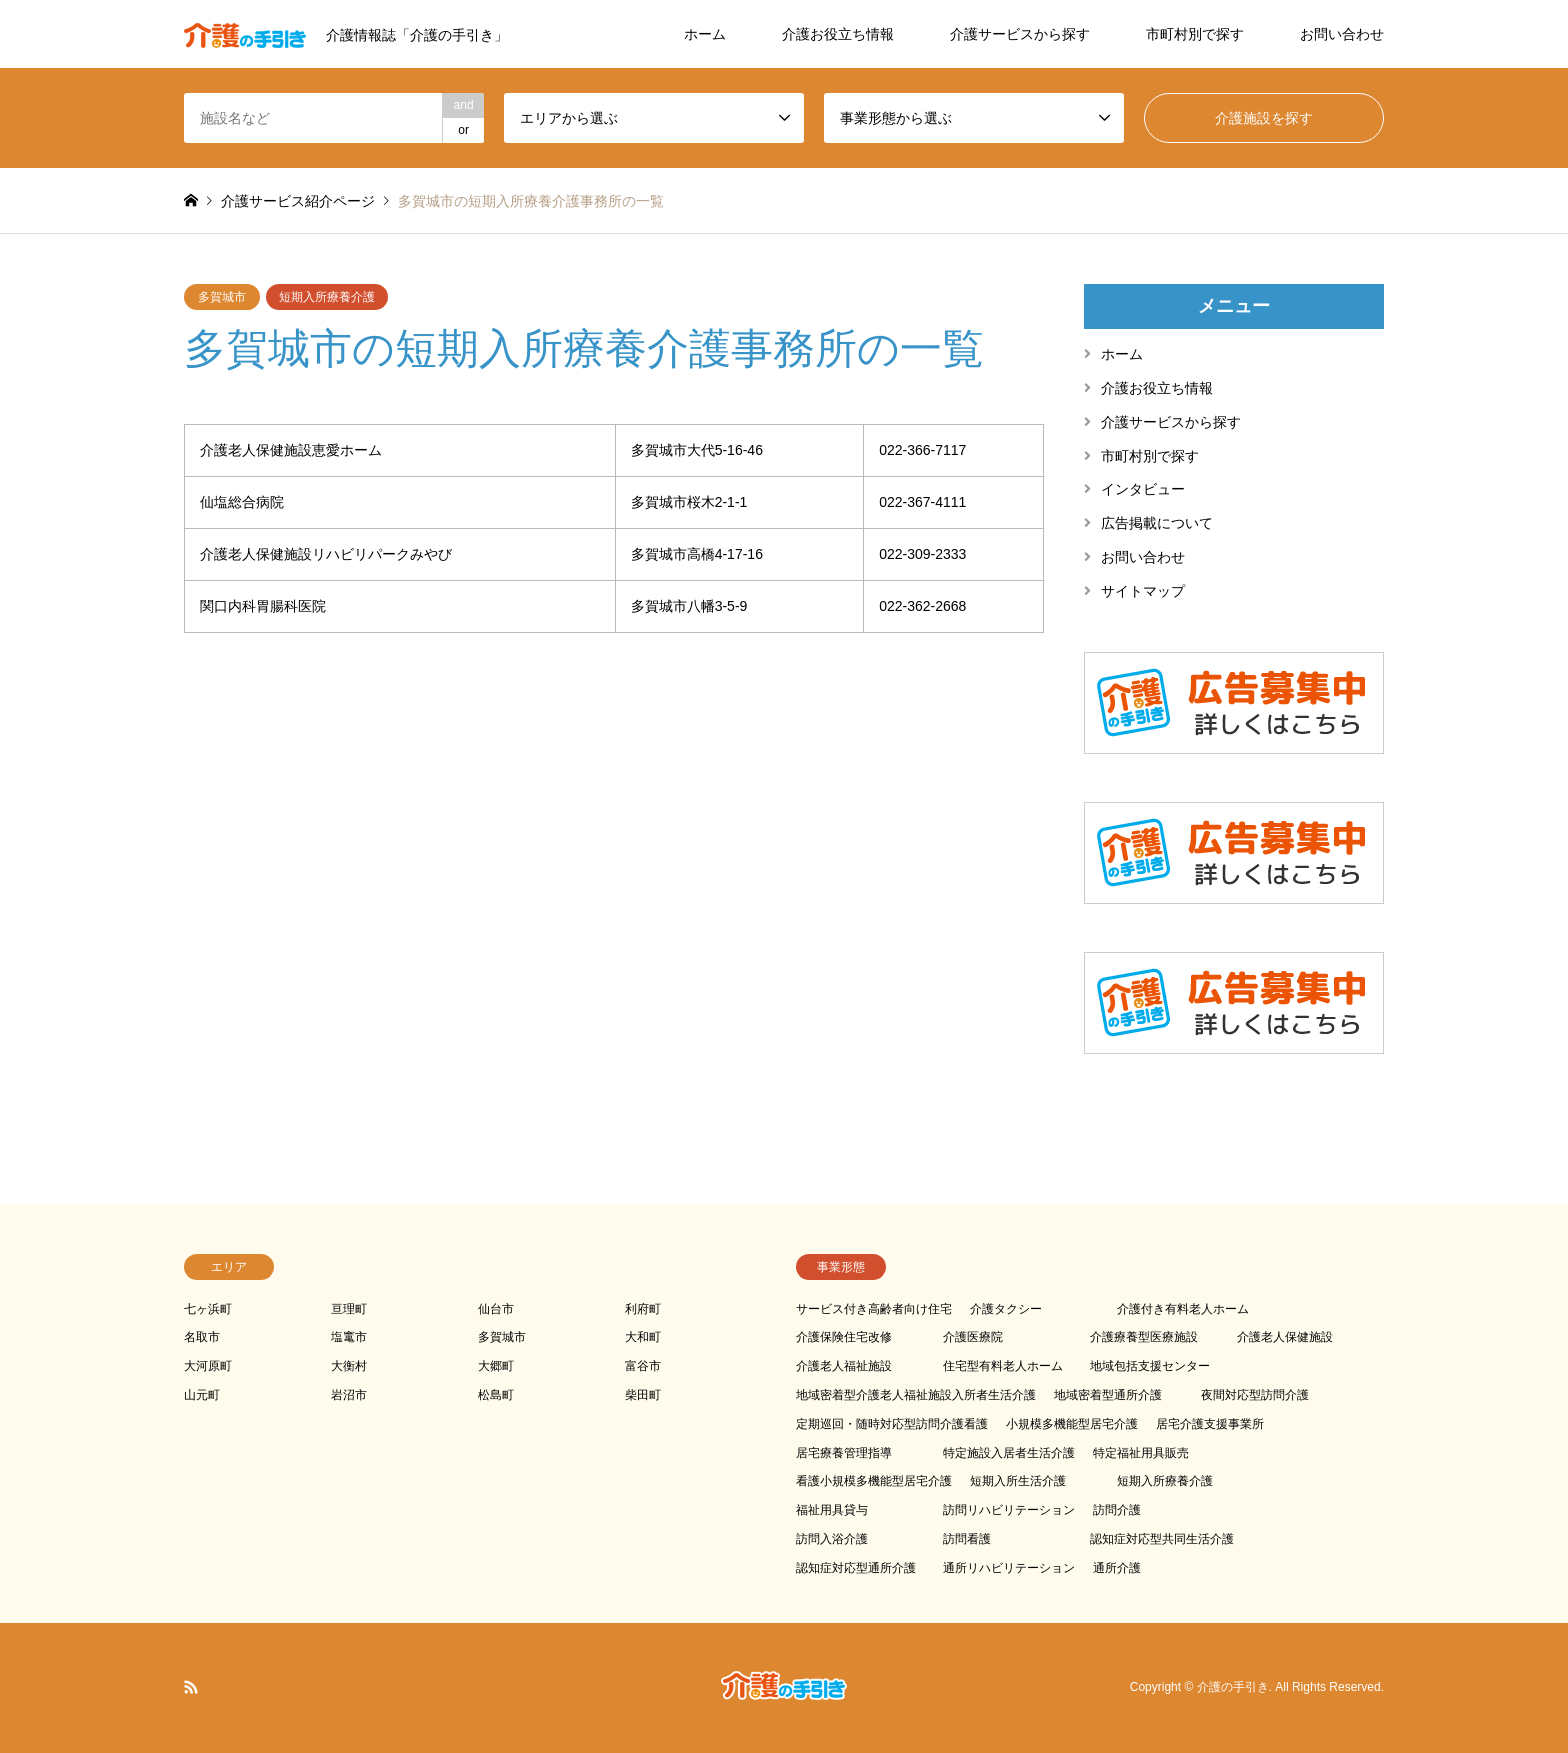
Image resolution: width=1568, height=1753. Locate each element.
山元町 (202, 1395)
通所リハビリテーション (1009, 1568)
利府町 (643, 1309)
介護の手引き (1233, 1687)
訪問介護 (1117, 1510)
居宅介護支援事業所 (1210, 1424)
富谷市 (643, 1366)
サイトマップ (1143, 591)
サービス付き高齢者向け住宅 (874, 1309)
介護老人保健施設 (1285, 1337)
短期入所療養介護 (327, 297)
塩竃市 (349, 1337)
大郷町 (496, 1366)
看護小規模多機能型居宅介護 (874, 1481)
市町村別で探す (1195, 34)
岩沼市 (349, 1395)
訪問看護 (967, 1539)
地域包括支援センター (1150, 1366)
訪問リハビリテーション (1009, 1510)
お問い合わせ (1342, 34)
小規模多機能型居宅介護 (1072, 1424)
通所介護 (1117, 1568)
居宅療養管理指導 (844, 1453)
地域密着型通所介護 (1108, 1395)
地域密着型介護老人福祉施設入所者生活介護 (916, 1395)
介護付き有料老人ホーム (1183, 1309)
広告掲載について (1157, 523)
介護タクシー (1006, 1309)
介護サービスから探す (1020, 34)
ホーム (705, 34)
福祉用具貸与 (832, 1510)
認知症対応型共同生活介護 (1162, 1539)
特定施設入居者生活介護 (1009, 1453)
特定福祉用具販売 (1141, 1453)
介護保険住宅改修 (844, 1337)
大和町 (643, 1337)
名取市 (202, 1337)
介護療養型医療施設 (1144, 1337)
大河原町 (208, 1366)
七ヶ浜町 (208, 1309)
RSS (191, 1687)
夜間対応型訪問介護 (1255, 1395)
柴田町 (643, 1395)
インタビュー (1143, 489)
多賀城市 (222, 297)
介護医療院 (973, 1337)
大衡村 (349, 1366)
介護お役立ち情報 (838, 34)
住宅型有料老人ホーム (1003, 1366)
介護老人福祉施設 (844, 1366)
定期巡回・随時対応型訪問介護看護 (892, 1424)
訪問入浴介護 (832, 1539)
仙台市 (496, 1309)
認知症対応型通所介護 (856, 1568)
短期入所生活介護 (1018, 1481)
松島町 (496, 1395)
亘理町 (349, 1309)
